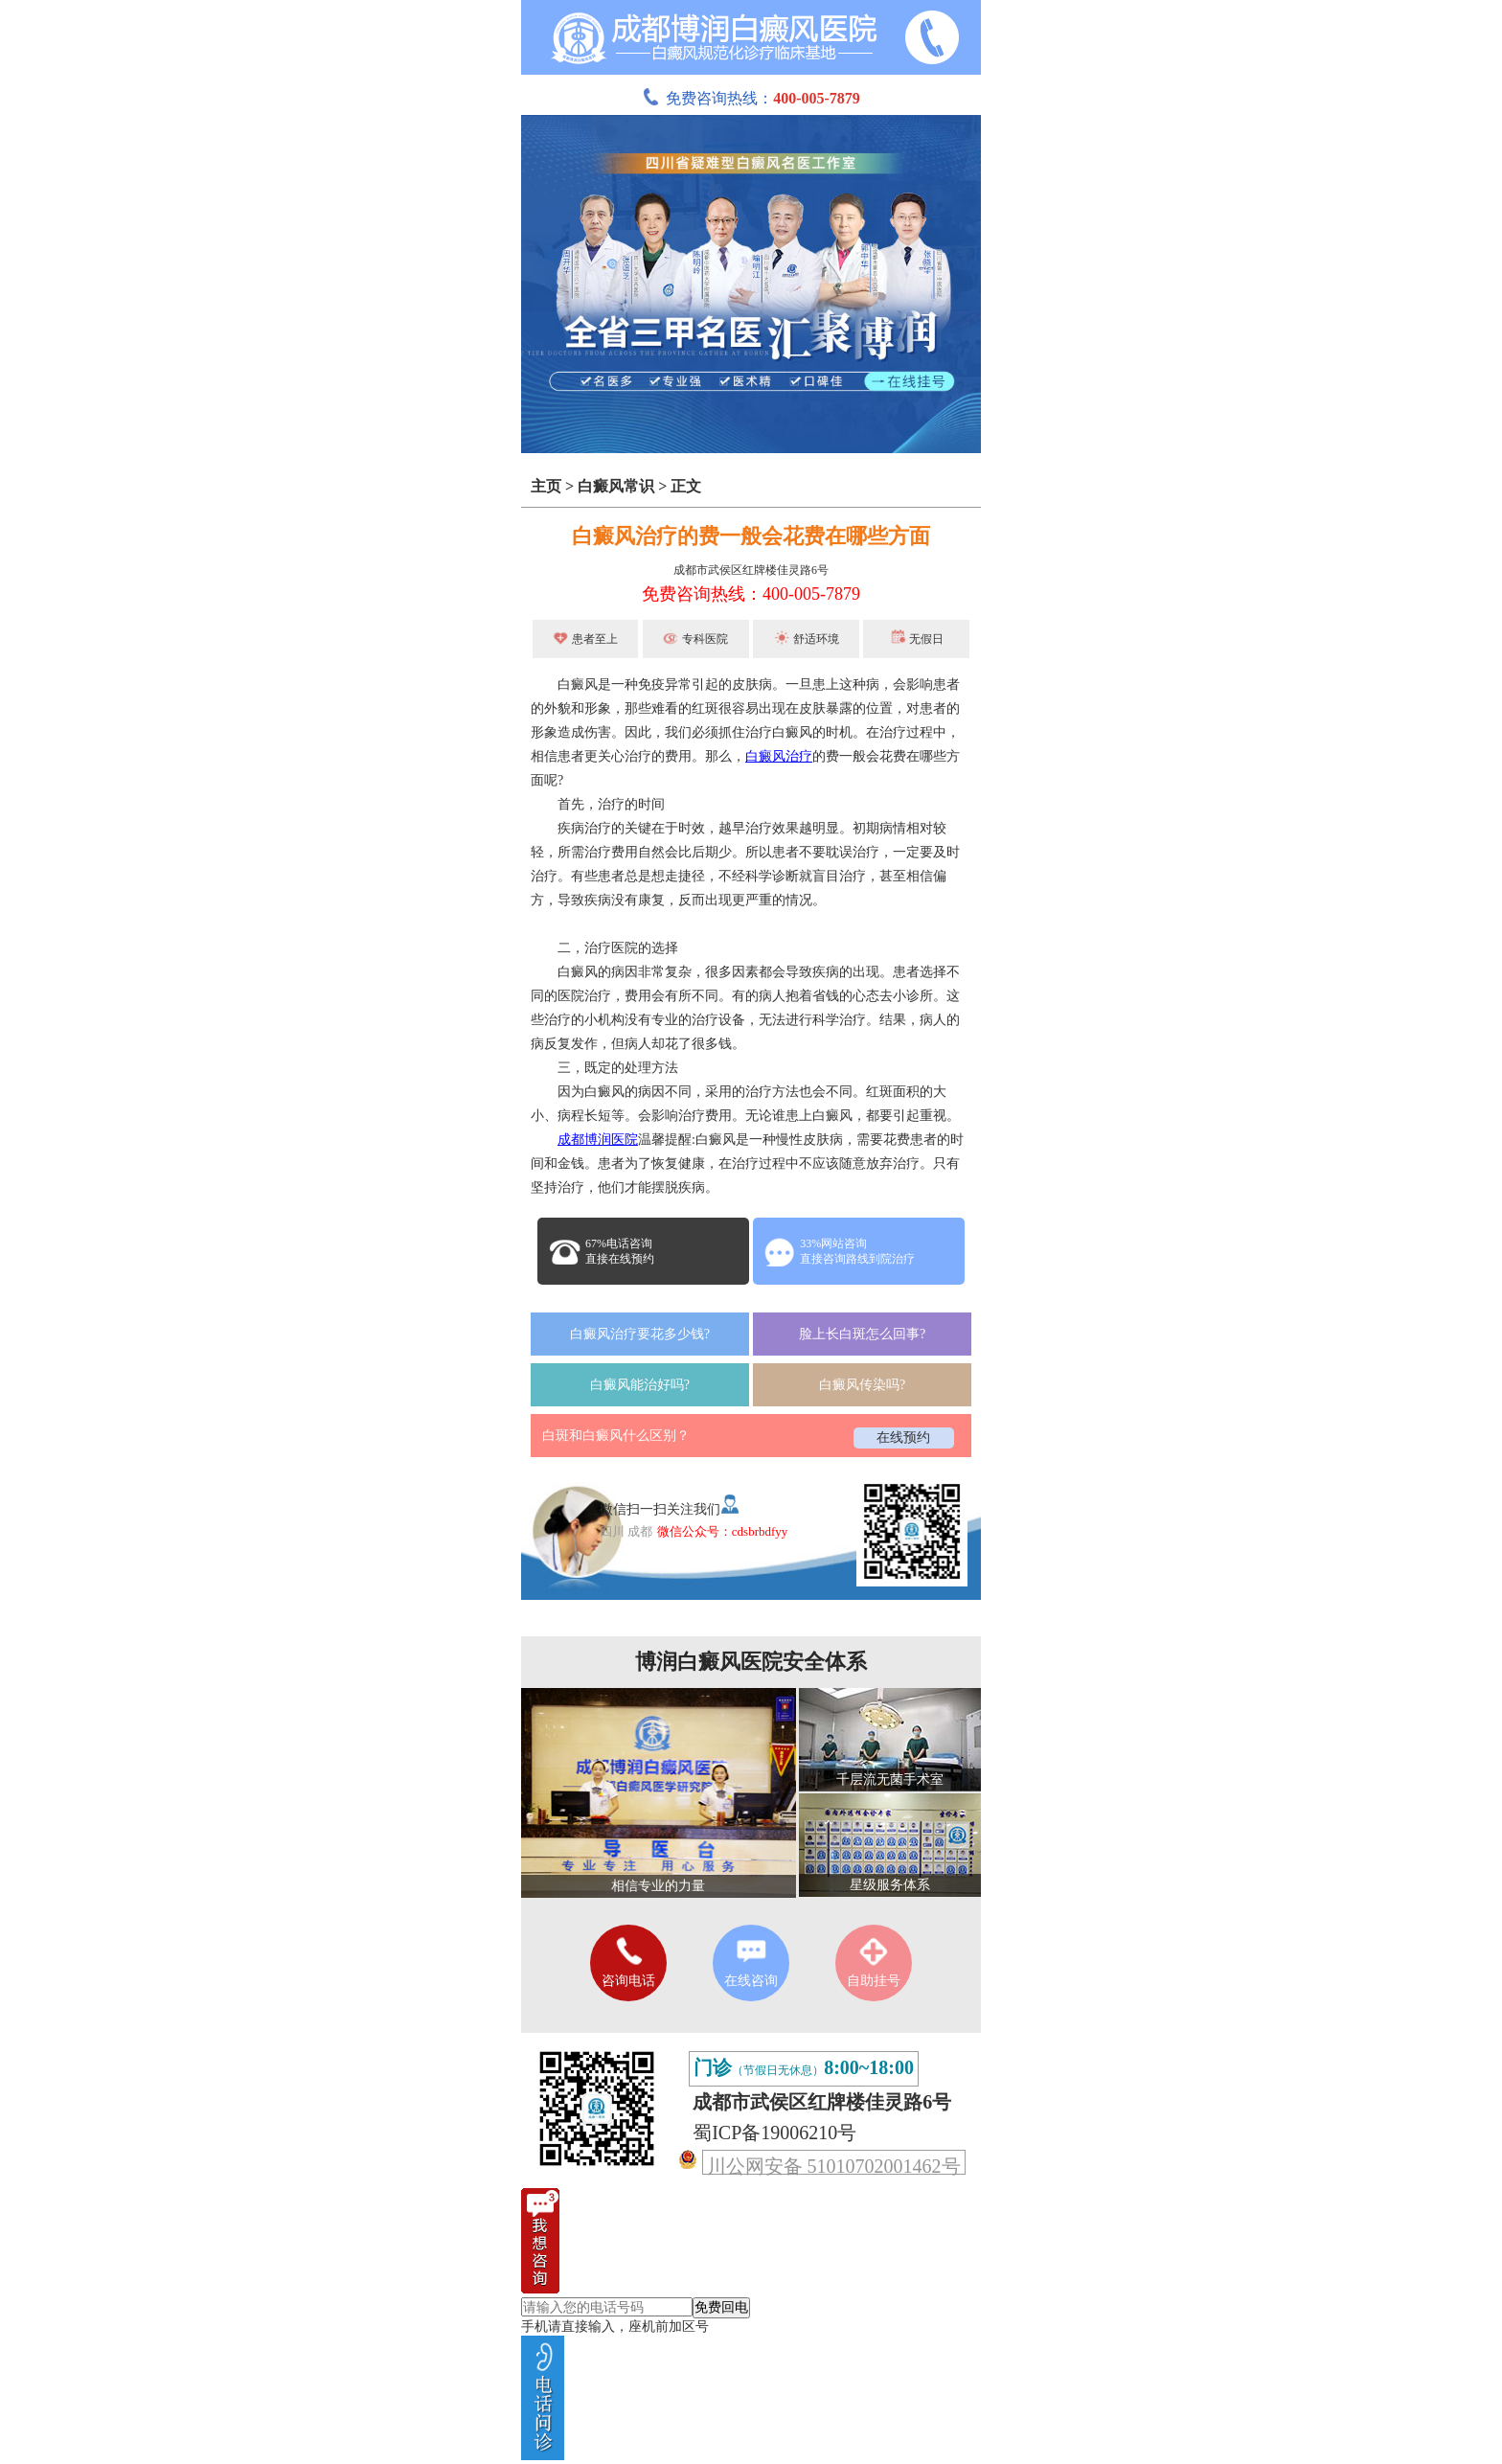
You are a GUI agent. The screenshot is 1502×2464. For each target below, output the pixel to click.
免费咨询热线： (751, 98)
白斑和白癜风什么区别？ (616, 1435)
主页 (546, 486)
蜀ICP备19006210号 (774, 2132)
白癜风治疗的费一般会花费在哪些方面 (751, 536)
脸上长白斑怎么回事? (862, 1334)
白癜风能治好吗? (640, 1385)
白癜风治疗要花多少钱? (640, 1334)
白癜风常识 (616, 486)
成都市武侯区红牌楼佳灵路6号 (751, 570)
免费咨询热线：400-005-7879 (751, 594)
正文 (686, 486)
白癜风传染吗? (862, 1385)
